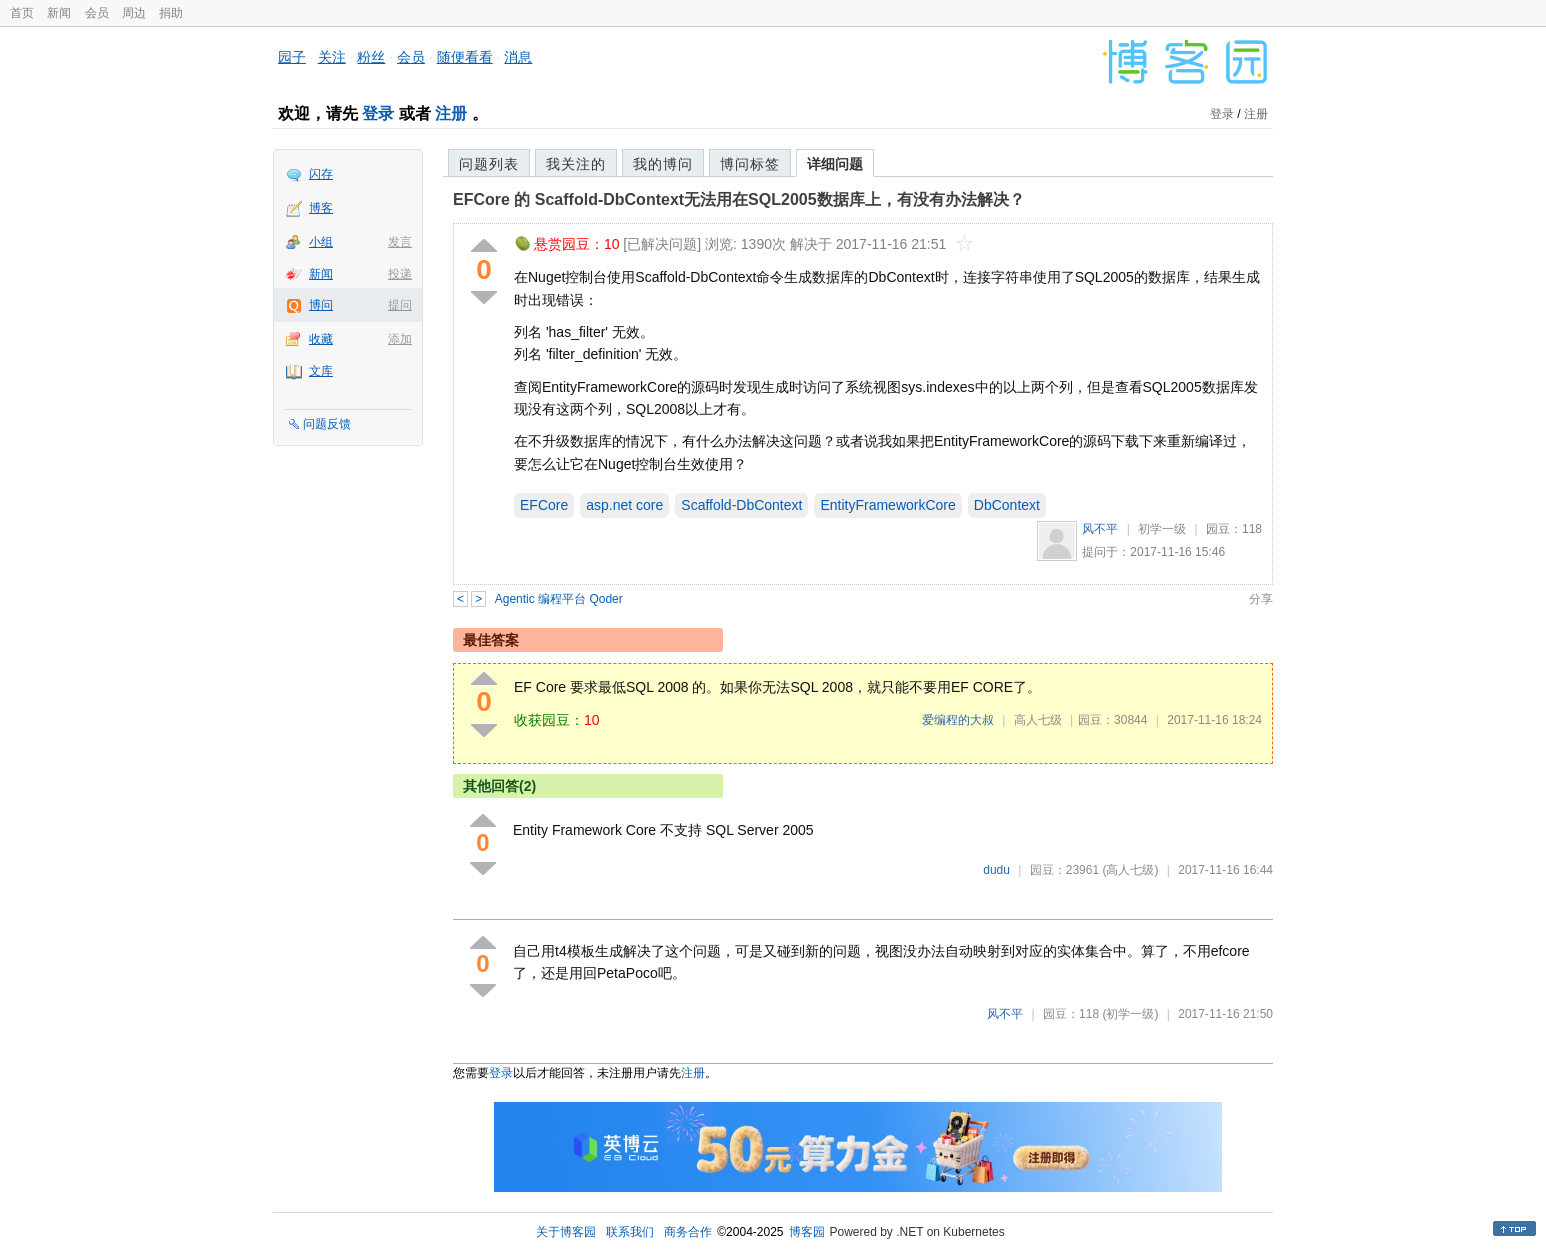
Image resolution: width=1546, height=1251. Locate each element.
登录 (378, 113)
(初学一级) (1130, 1014)
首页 (22, 13)
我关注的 (576, 164)
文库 (321, 371)
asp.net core (624, 505)
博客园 (807, 1232)
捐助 (171, 13)
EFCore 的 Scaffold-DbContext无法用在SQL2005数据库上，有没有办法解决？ (739, 199)
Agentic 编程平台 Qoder (559, 599)
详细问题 (835, 164)
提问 (400, 305)
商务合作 (688, 1232)
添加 (400, 339)
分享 (1261, 599)
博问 (321, 305)
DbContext (1007, 505)
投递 (400, 274)
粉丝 (371, 57)
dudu (996, 870)
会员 (97, 13)
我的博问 (663, 164)
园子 (292, 57)
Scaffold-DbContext (741, 505)
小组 (321, 242)
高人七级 (1038, 720)
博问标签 (750, 164)
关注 (332, 57)
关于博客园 (566, 1232)
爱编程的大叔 (958, 720)
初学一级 (1162, 529)
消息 (518, 57)
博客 (321, 208)
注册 (451, 113)
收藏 (321, 339)
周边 (134, 13)
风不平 (1100, 529)
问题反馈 (327, 424)
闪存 (321, 174)
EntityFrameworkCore (887, 505)
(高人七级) (1130, 870)
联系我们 (630, 1232)
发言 (400, 242)
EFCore (544, 505)
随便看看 (465, 57)
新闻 (59, 13)
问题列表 (489, 164)
